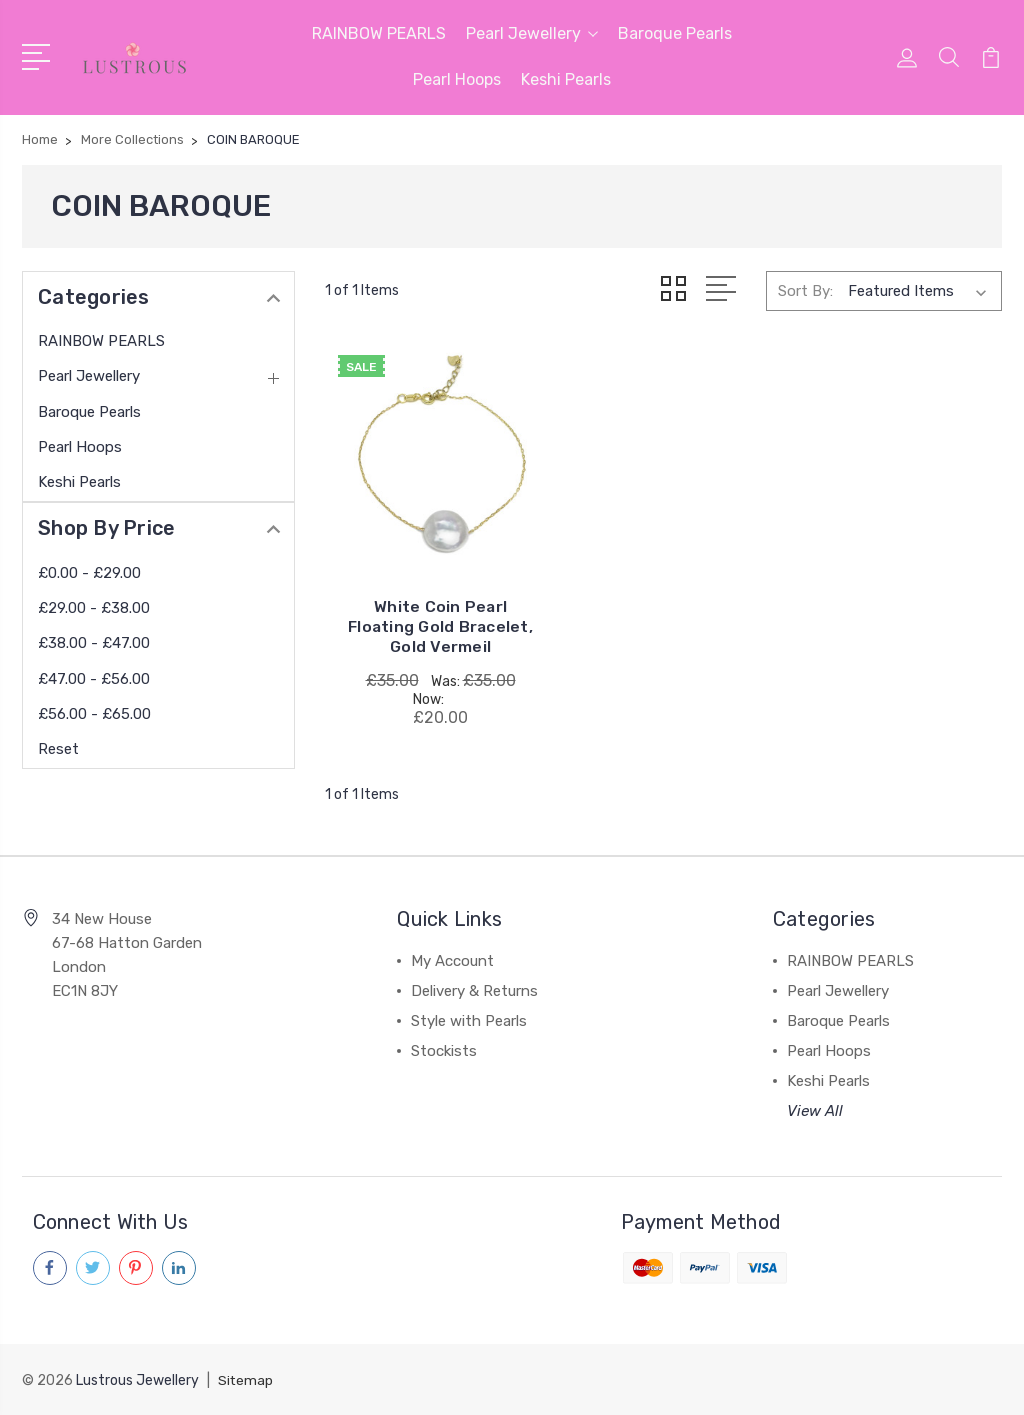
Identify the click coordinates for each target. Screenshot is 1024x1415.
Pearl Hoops (457, 79)
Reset (58, 749)
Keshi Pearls (566, 79)
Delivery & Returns (474, 991)
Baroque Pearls (675, 33)
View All (815, 1111)
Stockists (444, 1051)
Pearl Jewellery (532, 33)
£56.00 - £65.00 (94, 714)
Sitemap (246, 1380)
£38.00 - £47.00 (94, 643)
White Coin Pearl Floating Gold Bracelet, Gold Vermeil (431, 616)
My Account (452, 961)
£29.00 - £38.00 (94, 608)
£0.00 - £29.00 (89, 573)
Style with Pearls (469, 1021)
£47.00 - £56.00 (94, 679)
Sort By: (805, 290)
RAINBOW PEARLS (379, 33)
